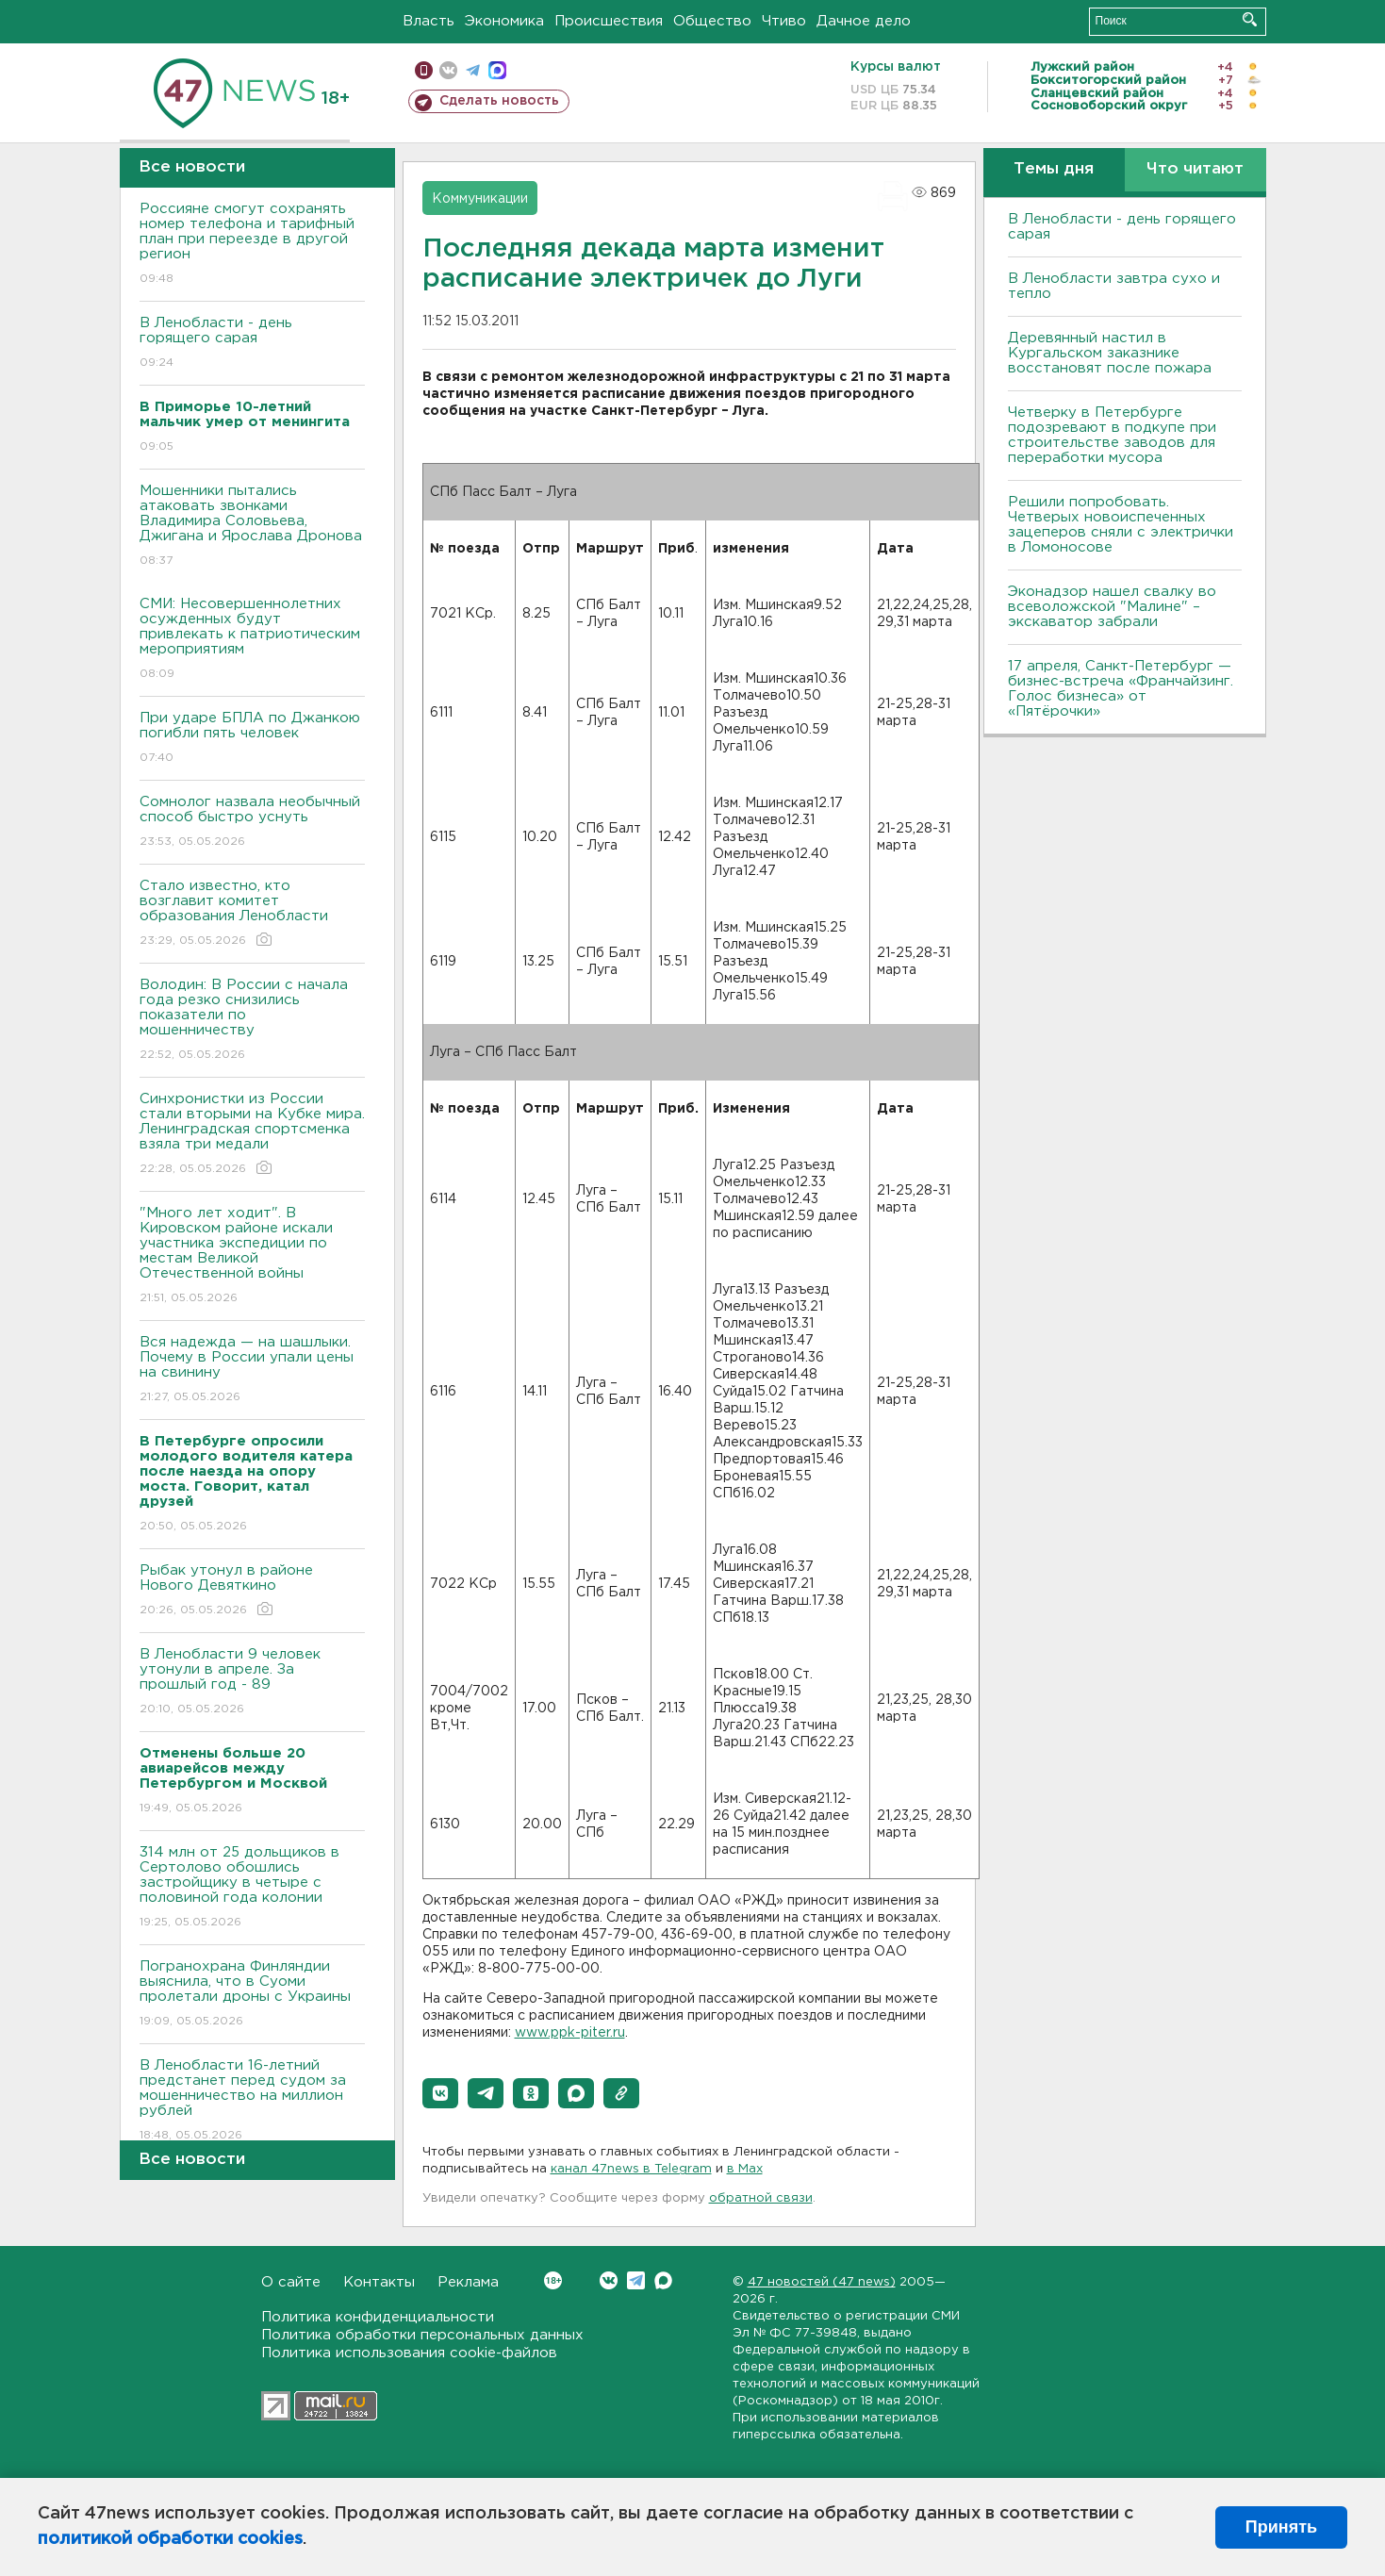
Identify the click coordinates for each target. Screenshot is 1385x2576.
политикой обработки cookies (170, 2539)
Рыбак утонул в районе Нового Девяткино (252, 1591)
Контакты (379, 2282)
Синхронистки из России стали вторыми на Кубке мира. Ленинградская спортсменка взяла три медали (252, 1135)
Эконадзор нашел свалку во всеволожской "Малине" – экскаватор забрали (1112, 607)
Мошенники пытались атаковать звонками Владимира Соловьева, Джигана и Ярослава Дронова (252, 527)
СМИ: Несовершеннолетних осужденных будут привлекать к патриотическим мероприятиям (252, 640)
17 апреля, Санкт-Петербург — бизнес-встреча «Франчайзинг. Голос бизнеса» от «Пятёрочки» (1120, 689)
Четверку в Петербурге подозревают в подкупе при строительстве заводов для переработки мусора (1112, 435)
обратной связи (761, 2198)
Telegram (636, 2280)
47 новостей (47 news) (822, 2282)
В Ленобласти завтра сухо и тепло (1114, 286)
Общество (712, 21)
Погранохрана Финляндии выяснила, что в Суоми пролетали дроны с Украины (252, 1994)
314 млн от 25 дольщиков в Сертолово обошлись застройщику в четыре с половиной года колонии (252, 1888)
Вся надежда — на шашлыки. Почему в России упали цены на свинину (252, 1370)
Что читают (1195, 169)
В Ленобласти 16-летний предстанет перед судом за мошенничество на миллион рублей (252, 2101)
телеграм (473, 70)
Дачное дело (863, 21)
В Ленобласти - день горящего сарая (252, 344)
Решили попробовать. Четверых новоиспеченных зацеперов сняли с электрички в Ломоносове (1120, 524)
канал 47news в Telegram (631, 2169)
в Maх (745, 2169)
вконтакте (448, 70)
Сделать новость (499, 101)
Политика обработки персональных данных (422, 2335)
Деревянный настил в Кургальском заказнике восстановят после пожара (1110, 353)
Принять (1281, 2527)
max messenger (497, 70)
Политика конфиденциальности (377, 2317)
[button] (440, 2093)
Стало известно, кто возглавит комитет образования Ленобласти (252, 914)
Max (663, 2280)
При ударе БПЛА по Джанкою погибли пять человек (252, 739)
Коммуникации (480, 199)
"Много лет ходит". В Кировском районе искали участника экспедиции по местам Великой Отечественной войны (252, 1256)
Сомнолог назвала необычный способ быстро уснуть (252, 823)
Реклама (468, 2282)
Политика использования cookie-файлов (409, 2353)
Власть (428, 21)
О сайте (291, 2282)
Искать (1250, 19)
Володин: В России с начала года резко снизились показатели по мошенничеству (252, 1021)
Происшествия (608, 21)
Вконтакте (553, 2280)
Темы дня (1054, 169)
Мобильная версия (424, 70)
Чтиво (784, 21)
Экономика (504, 21)
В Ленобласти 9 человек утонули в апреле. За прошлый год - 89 (252, 1682)
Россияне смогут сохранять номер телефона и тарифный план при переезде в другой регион (252, 245)
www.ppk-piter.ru (570, 2033)
